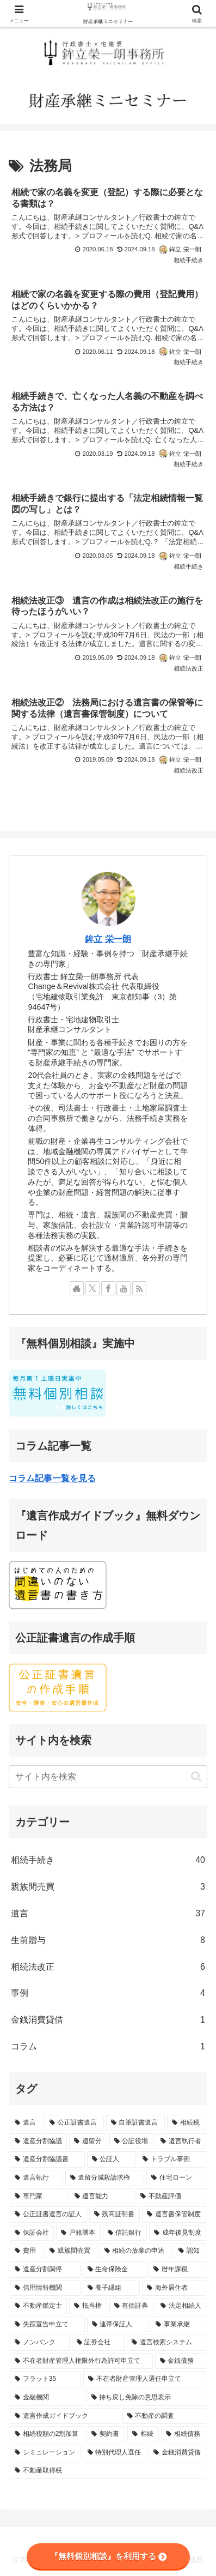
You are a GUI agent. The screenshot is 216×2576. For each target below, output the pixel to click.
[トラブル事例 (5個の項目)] (172, 2159)
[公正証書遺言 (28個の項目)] (74, 2123)
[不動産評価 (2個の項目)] (170, 2196)
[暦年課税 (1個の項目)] (177, 2269)
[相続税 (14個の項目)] (186, 2123)
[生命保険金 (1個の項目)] (115, 2269)
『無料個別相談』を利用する (108, 2556)
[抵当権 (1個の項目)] (88, 2306)
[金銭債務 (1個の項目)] (181, 2361)
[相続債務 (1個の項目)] (183, 2434)
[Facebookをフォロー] (108, 1288)
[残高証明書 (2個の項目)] (114, 2214)
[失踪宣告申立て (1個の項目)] (47, 2324)
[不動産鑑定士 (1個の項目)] (38, 2306)
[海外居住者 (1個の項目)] (174, 2288)
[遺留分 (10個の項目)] (88, 2141)
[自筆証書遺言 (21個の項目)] (135, 2123)
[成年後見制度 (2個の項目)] (177, 2233)
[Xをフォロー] (92, 1288)
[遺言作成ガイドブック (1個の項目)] (65, 2416)
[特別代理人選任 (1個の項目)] (115, 2453)
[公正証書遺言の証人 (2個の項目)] (48, 2214)
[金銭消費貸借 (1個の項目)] (177, 2453)
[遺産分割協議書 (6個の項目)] (47, 2159)
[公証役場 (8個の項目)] (131, 2141)
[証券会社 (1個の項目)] (98, 2342)
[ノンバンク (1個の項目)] (40, 2342)
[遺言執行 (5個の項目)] (36, 2178)
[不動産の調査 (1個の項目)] (164, 2416)
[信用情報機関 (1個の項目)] (45, 2288)
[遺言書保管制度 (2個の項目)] (174, 2214)
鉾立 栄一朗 (108, 939)
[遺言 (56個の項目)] (26, 2123)
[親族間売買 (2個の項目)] (71, 2251)
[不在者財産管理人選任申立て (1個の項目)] (144, 2379)
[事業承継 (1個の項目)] (178, 2324)
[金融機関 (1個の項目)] (47, 2398)
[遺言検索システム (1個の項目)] (166, 2342)
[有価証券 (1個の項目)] (131, 2306)
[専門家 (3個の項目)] (38, 2196)
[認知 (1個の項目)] (190, 2251)
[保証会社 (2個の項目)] (32, 2233)
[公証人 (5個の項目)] (111, 2159)
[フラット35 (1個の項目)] (45, 2379)
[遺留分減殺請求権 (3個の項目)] (105, 2178)
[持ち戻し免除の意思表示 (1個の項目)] (147, 2398)
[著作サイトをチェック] (77, 1288)
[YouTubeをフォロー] (123, 1288)
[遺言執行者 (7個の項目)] (181, 2141)
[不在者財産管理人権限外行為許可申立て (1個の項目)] (81, 2361)
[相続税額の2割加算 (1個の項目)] (47, 2434)
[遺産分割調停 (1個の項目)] (45, 2269)
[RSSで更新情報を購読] (139, 1288)
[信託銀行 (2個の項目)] (125, 2233)
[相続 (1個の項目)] (143, 2434)
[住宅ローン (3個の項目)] (176, 2178)
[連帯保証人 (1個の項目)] (118, 2324)
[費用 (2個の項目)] (26, 2251)
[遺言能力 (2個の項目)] (102, 2196)
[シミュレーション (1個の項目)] (45, 2453)
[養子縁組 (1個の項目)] (111, 2288)
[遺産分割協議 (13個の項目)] (38, 2141)
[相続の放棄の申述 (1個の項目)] (135, 2251)
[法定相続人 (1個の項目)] (181, 2306)
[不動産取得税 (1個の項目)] (108, 2471)
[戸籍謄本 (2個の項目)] (78, 2233)
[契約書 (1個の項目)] (106, 2434)
